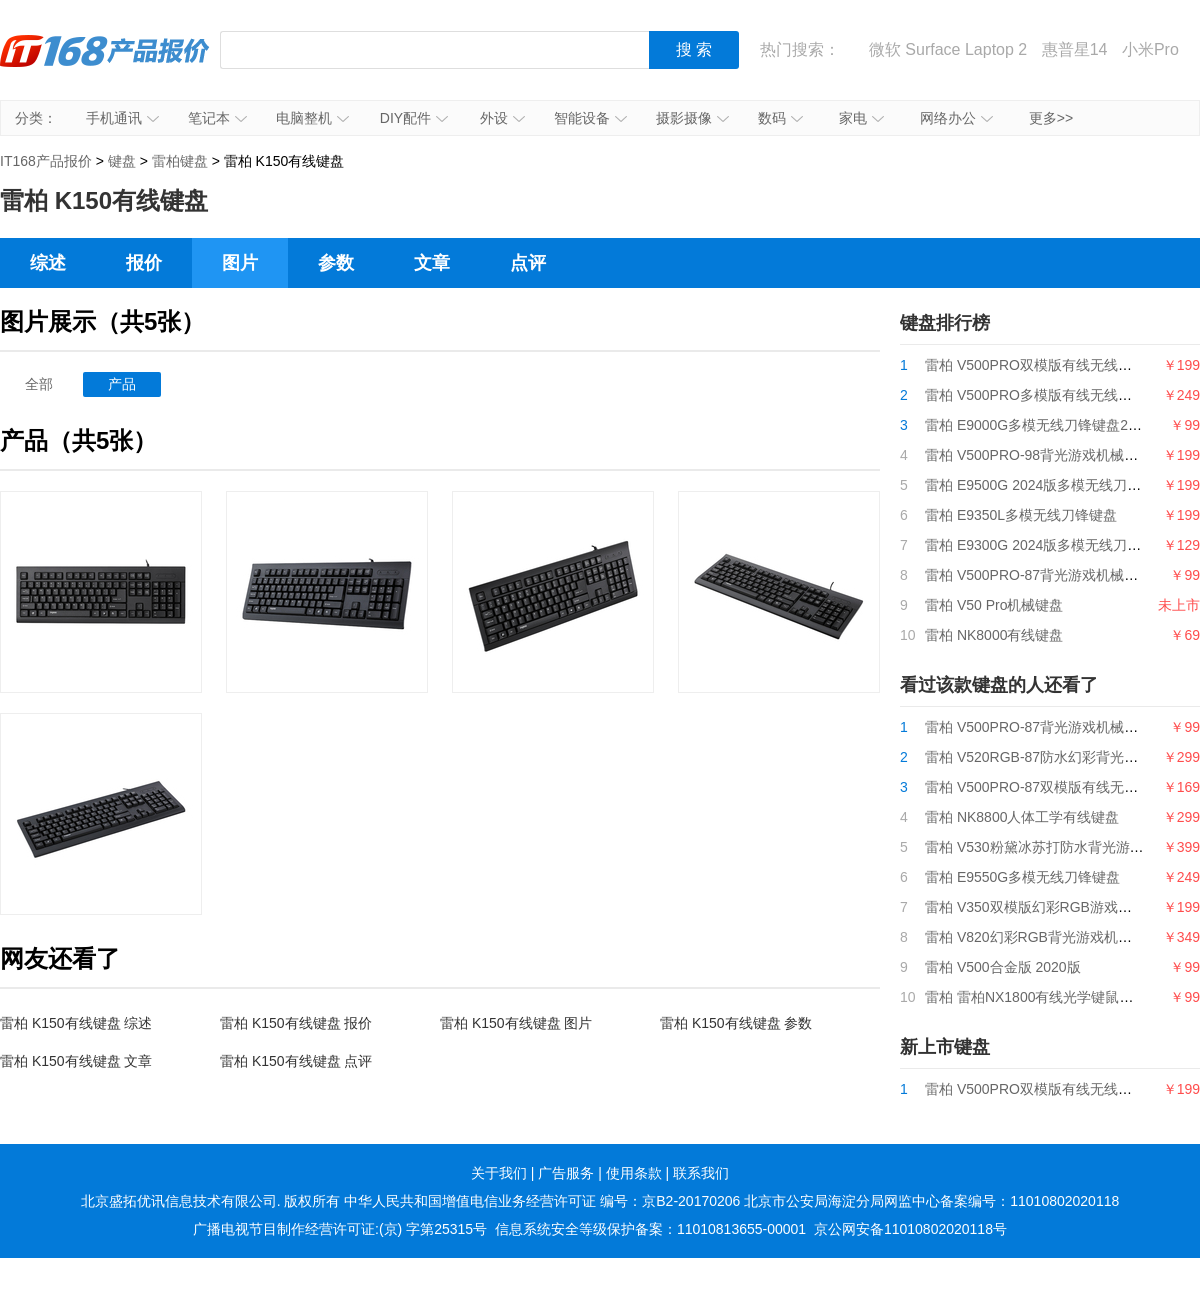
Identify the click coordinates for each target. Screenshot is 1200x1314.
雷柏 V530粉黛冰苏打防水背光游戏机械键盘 (1062, 847)
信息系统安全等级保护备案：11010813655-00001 (650, 1229)
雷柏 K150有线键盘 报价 (296, 1023)
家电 (861, 118)
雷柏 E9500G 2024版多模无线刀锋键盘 (1047, 485)
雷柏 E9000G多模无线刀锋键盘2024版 (1045, 425)
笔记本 (217, 118)
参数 (336, 263)
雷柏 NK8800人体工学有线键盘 (1022, 817)
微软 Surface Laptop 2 (948, 49)
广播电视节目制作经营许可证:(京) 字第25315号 (340, 1229)
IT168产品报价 (105, 65)
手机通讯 (122, 118)
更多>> (1051, 118)
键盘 (122, 161)
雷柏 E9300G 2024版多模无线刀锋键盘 (1047, 545)
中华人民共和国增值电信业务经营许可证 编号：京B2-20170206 (542, 1201)
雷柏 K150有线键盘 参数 (736, 1023)
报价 (144, 263)
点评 (528, 263)
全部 (39, 384)
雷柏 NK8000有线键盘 (994, 635)
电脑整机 (312, 118)
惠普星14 (1075, 49)
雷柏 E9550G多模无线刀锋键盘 (1022, 877)
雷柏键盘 (180, 161)
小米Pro (1150, 49)
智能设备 (590, 118)
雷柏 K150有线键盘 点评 (296, 1061)
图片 (240, 263)
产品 (122, 384)
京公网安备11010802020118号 (910, 1229)
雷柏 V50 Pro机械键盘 (994, 605)
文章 (432, 263)
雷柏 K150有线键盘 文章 (76, 1061)
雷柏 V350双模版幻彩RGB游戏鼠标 (1035, 907)
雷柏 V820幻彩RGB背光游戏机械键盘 (1042, 937)
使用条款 (634, 1173)
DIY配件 (414, 118)
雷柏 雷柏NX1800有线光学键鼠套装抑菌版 (1057, 997)
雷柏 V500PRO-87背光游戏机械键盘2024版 (1061, 575)
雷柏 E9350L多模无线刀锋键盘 (1021, 515)
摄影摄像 (692, 118)
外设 (502, 118)
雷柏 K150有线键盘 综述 (76, 1023)
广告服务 (566, 1173)
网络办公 (956, 118)
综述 (48, 263)
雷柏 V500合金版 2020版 (1003, 967)
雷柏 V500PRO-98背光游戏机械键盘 (1038, 455)
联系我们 (701, 1173)
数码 (780, 118)
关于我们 (499, 1173)
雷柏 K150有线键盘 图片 (516, 1023)
